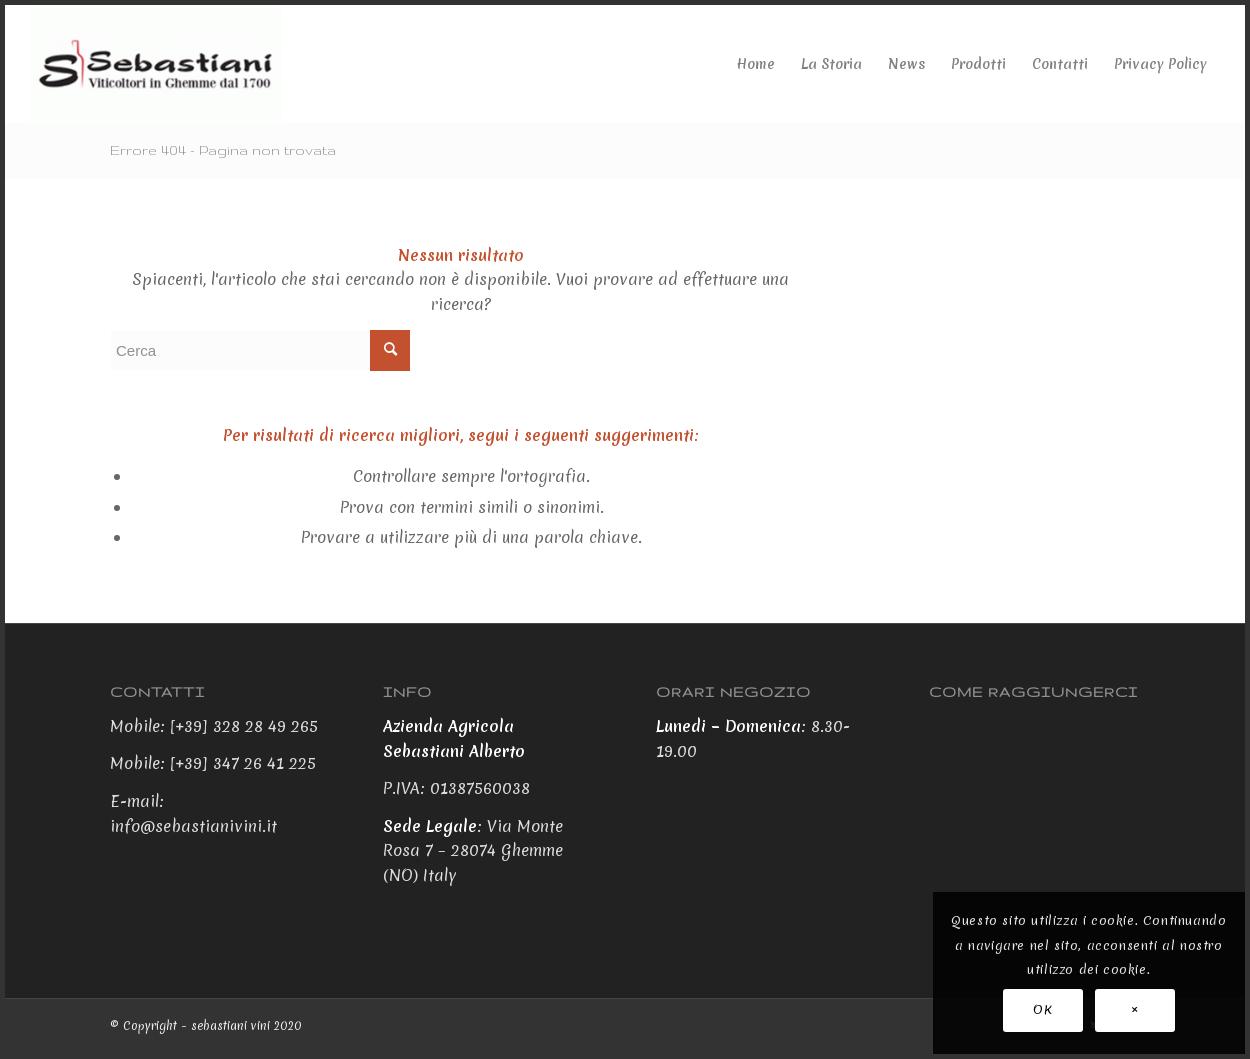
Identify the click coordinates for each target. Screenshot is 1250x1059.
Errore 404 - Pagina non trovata (223, 150)
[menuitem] (756, 64)
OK (1042, 1009)
